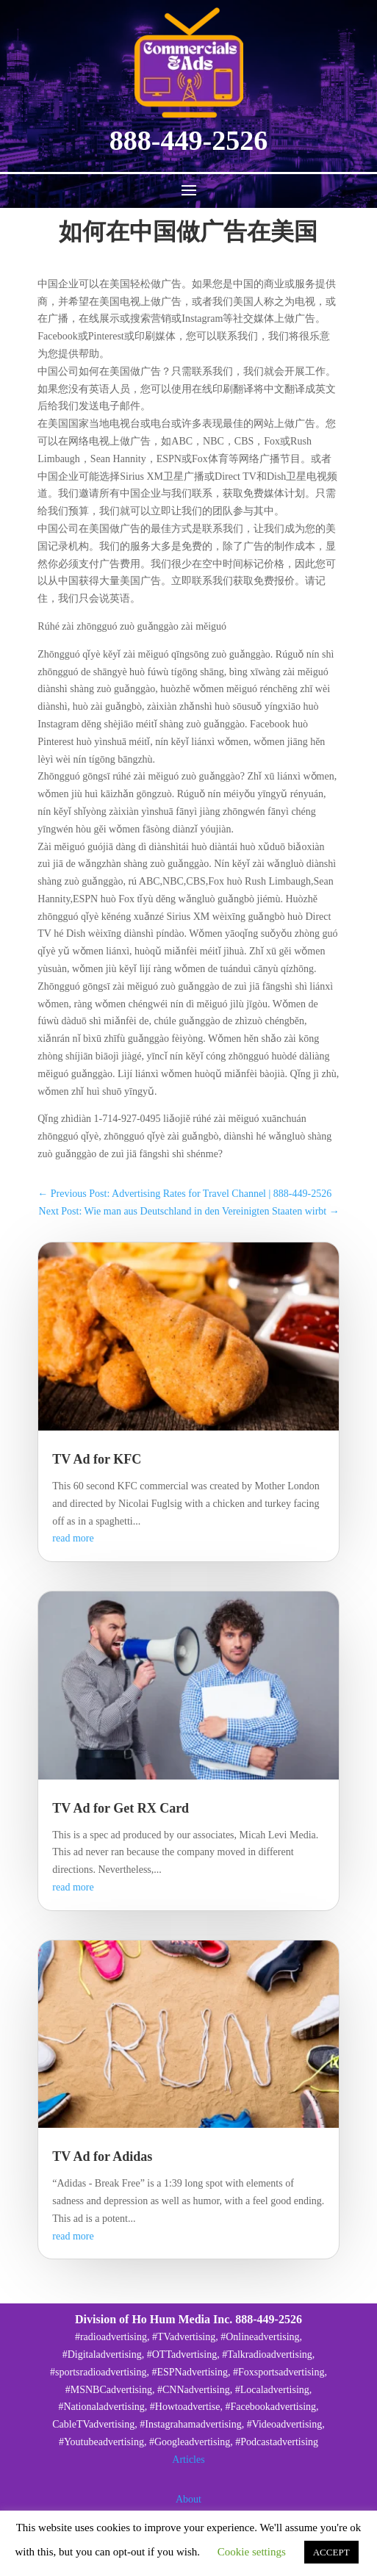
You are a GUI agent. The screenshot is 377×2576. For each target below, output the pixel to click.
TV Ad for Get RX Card (120, 1808)
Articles (188, 2459)
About (188, 2499)
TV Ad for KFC (96, 1459)
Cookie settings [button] (252, 2552)
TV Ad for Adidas (102, 2156)
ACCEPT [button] (331, 2552)
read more (72, 1538)
